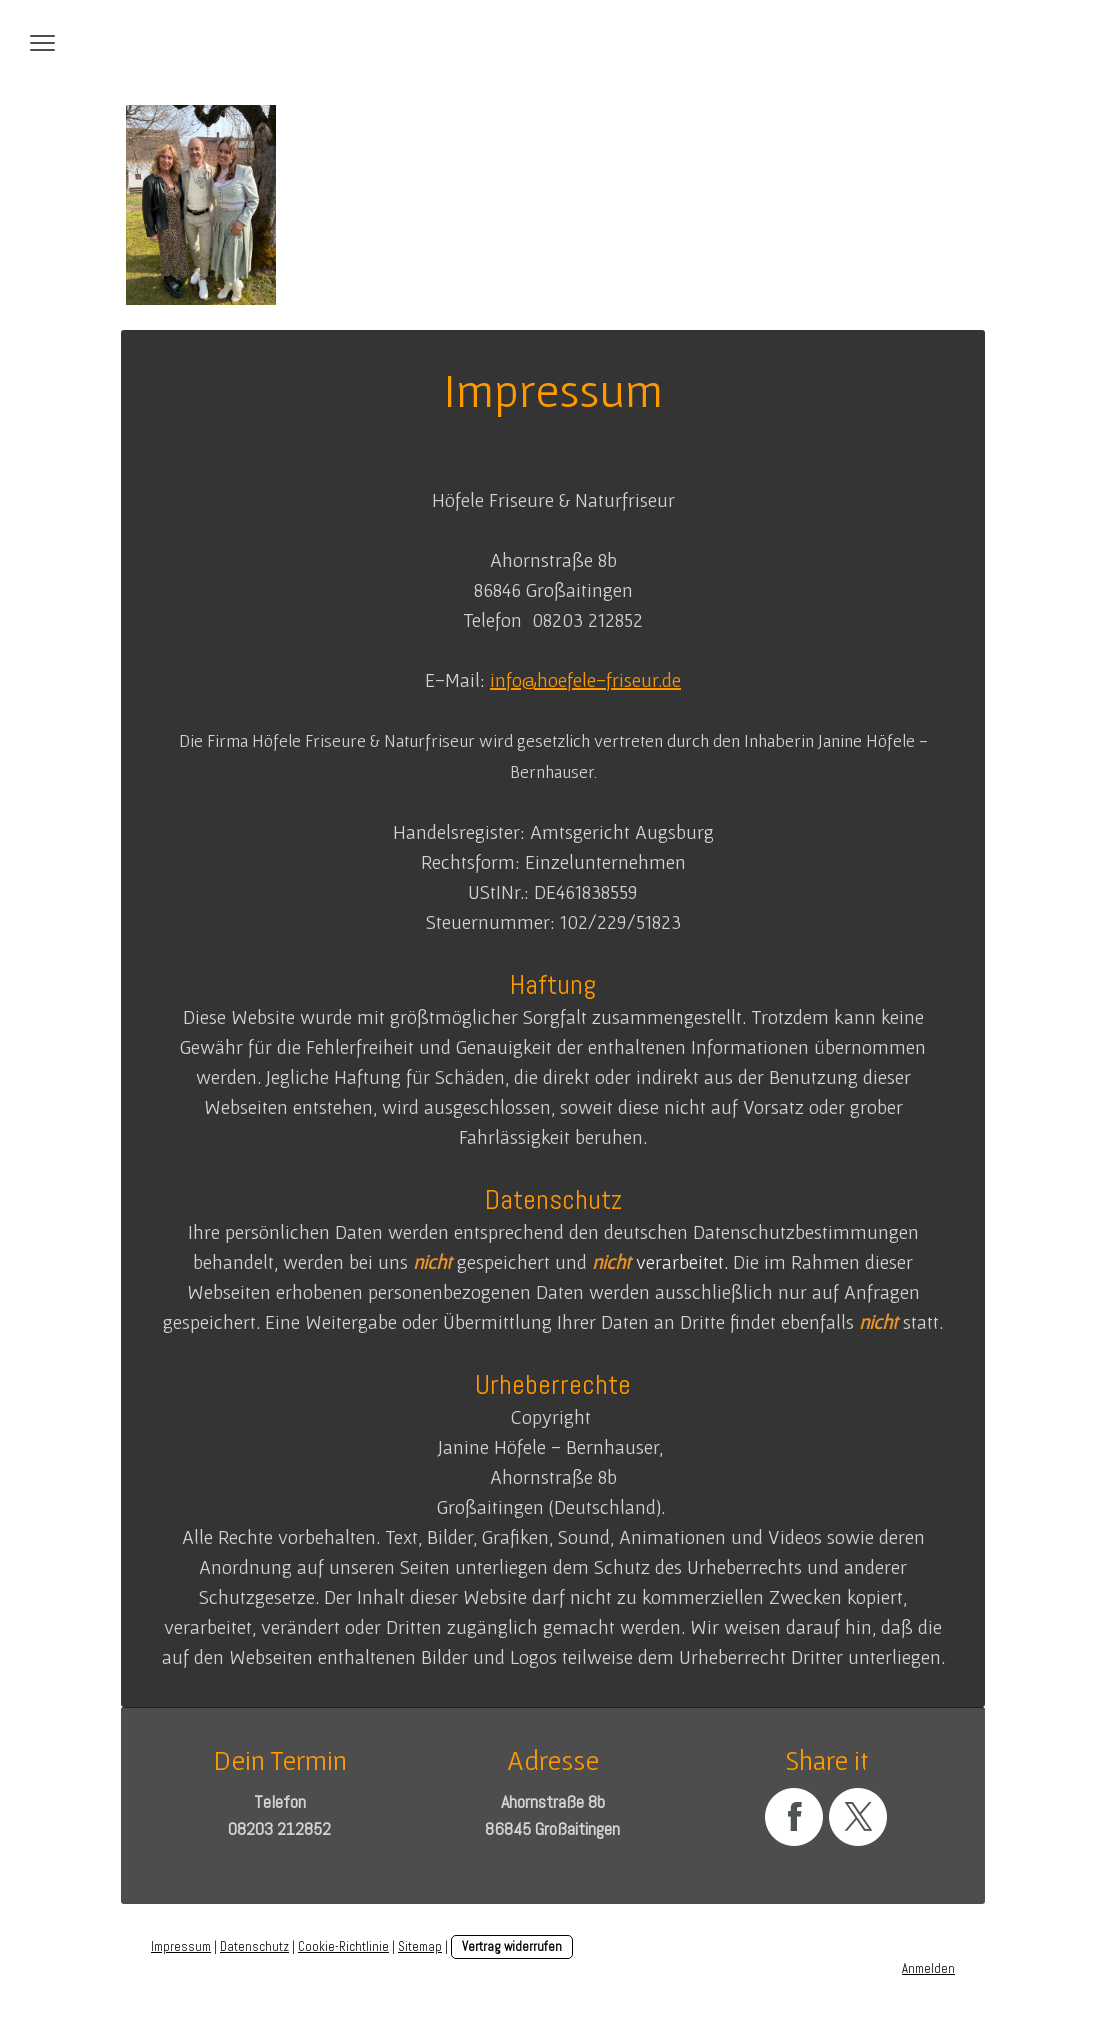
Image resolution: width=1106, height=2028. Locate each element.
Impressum (181, 1946)
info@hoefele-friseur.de (585, 680)
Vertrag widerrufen (512, 1946)
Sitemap (420, 1946)
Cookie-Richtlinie (343, 1946)
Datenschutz (254, 1946)
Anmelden (928, 1968)
